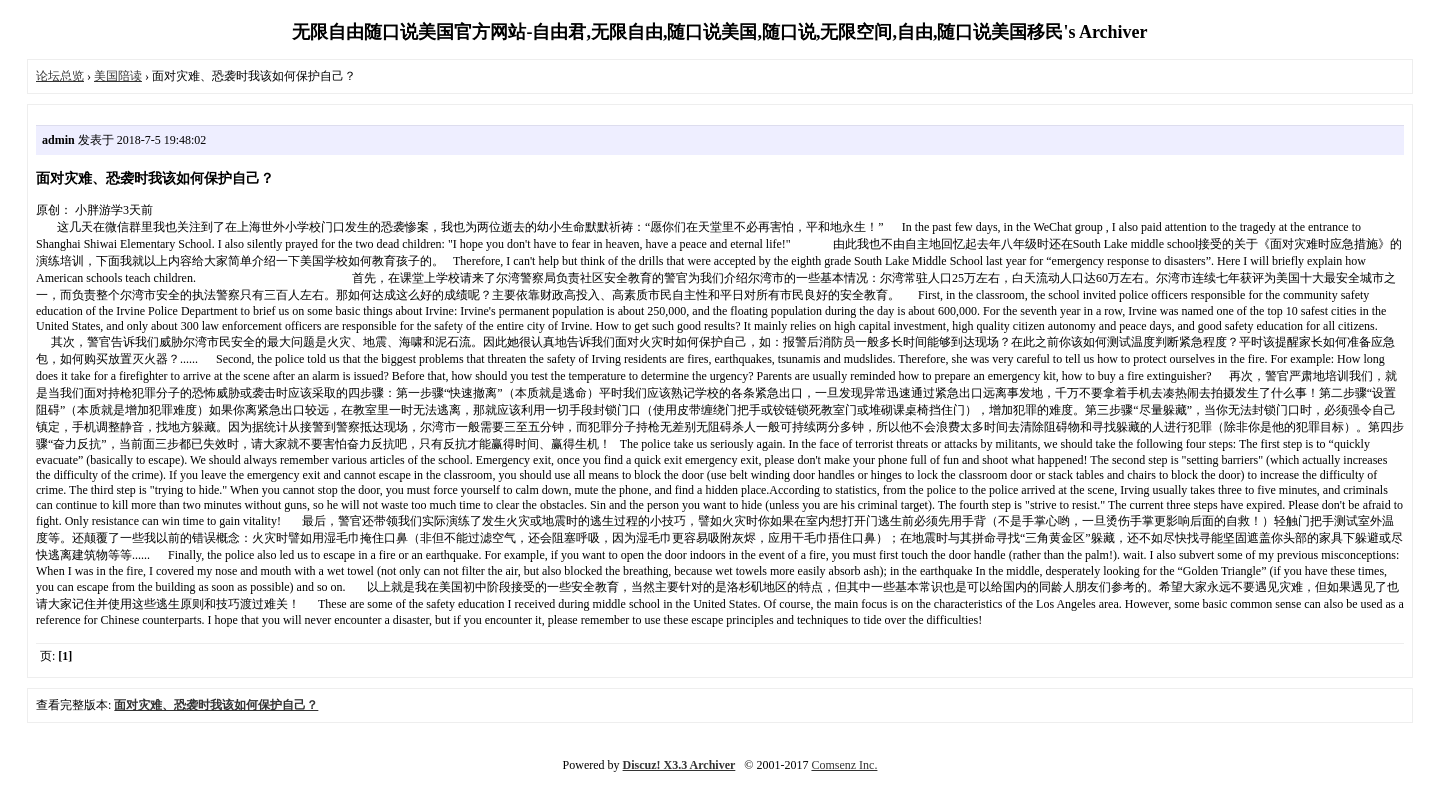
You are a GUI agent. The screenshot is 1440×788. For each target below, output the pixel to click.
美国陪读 (118, 76)
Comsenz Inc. (844, 765)
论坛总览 (60, 76)
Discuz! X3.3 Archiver (679, 765)
